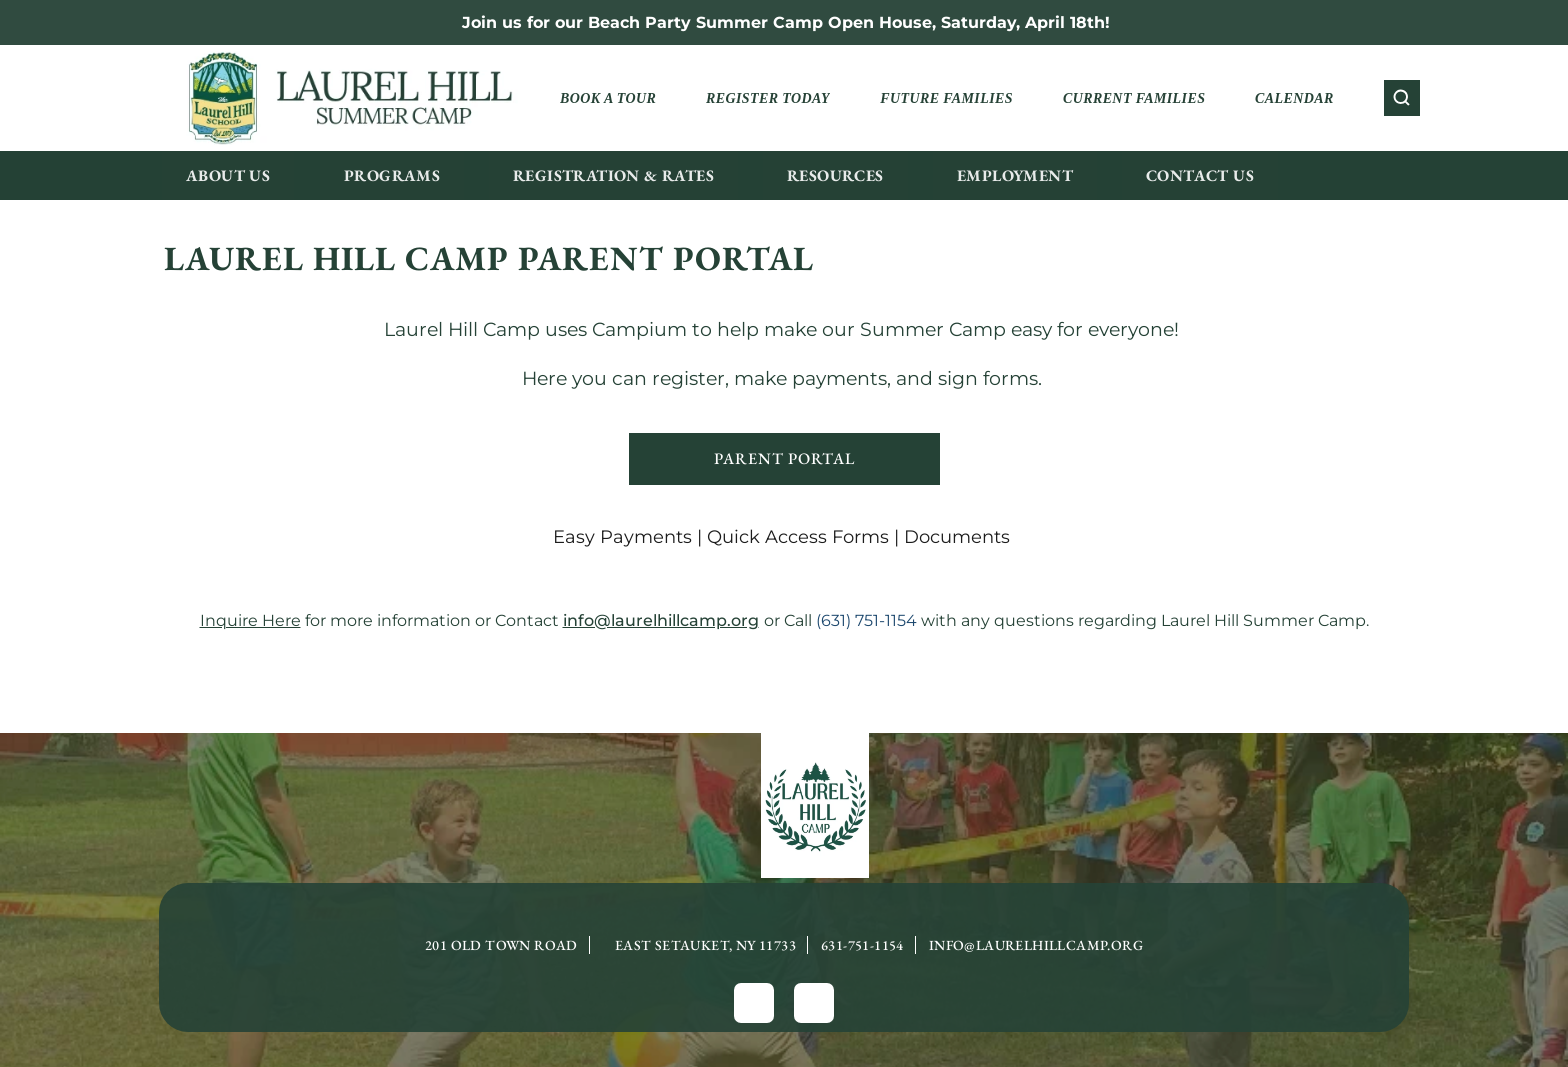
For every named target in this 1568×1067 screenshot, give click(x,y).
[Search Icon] (1402, 98)
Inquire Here (250, 620)
